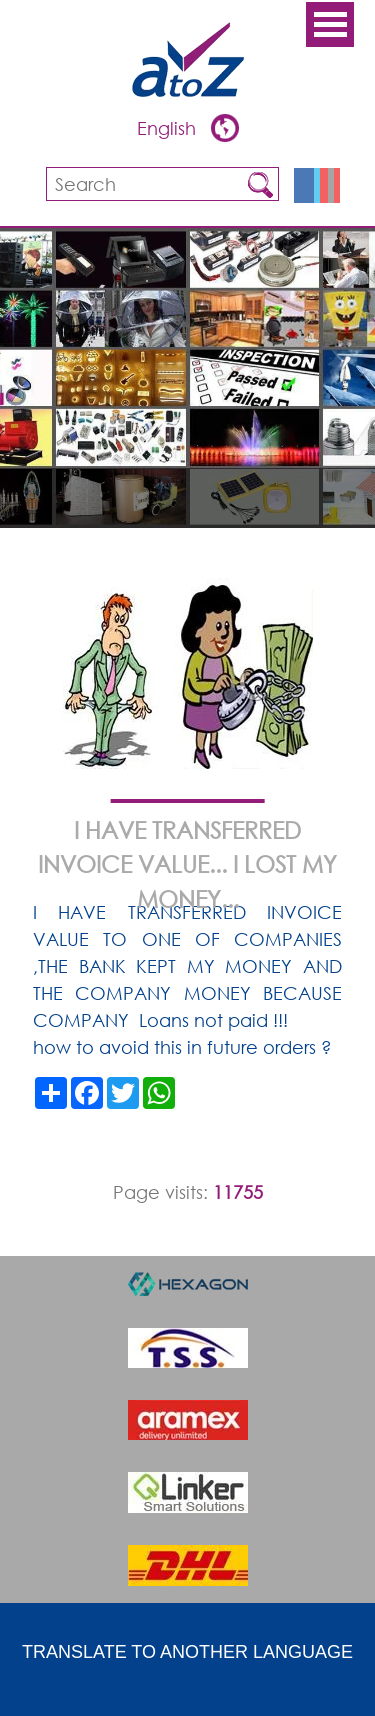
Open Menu (330, 24)
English (169, 128)
